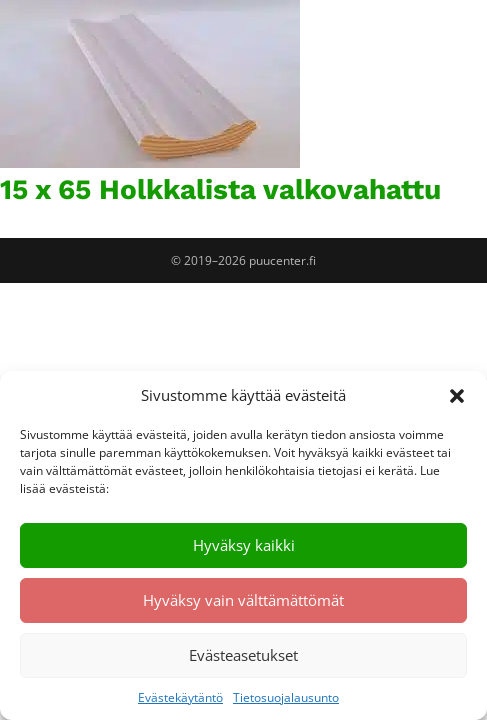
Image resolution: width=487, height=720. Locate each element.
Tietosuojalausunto (286, 697)
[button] (457, 396)
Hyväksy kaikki (244, 545)
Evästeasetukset (243, 655)
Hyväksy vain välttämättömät (243, 600)
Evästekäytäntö (180, 697)
